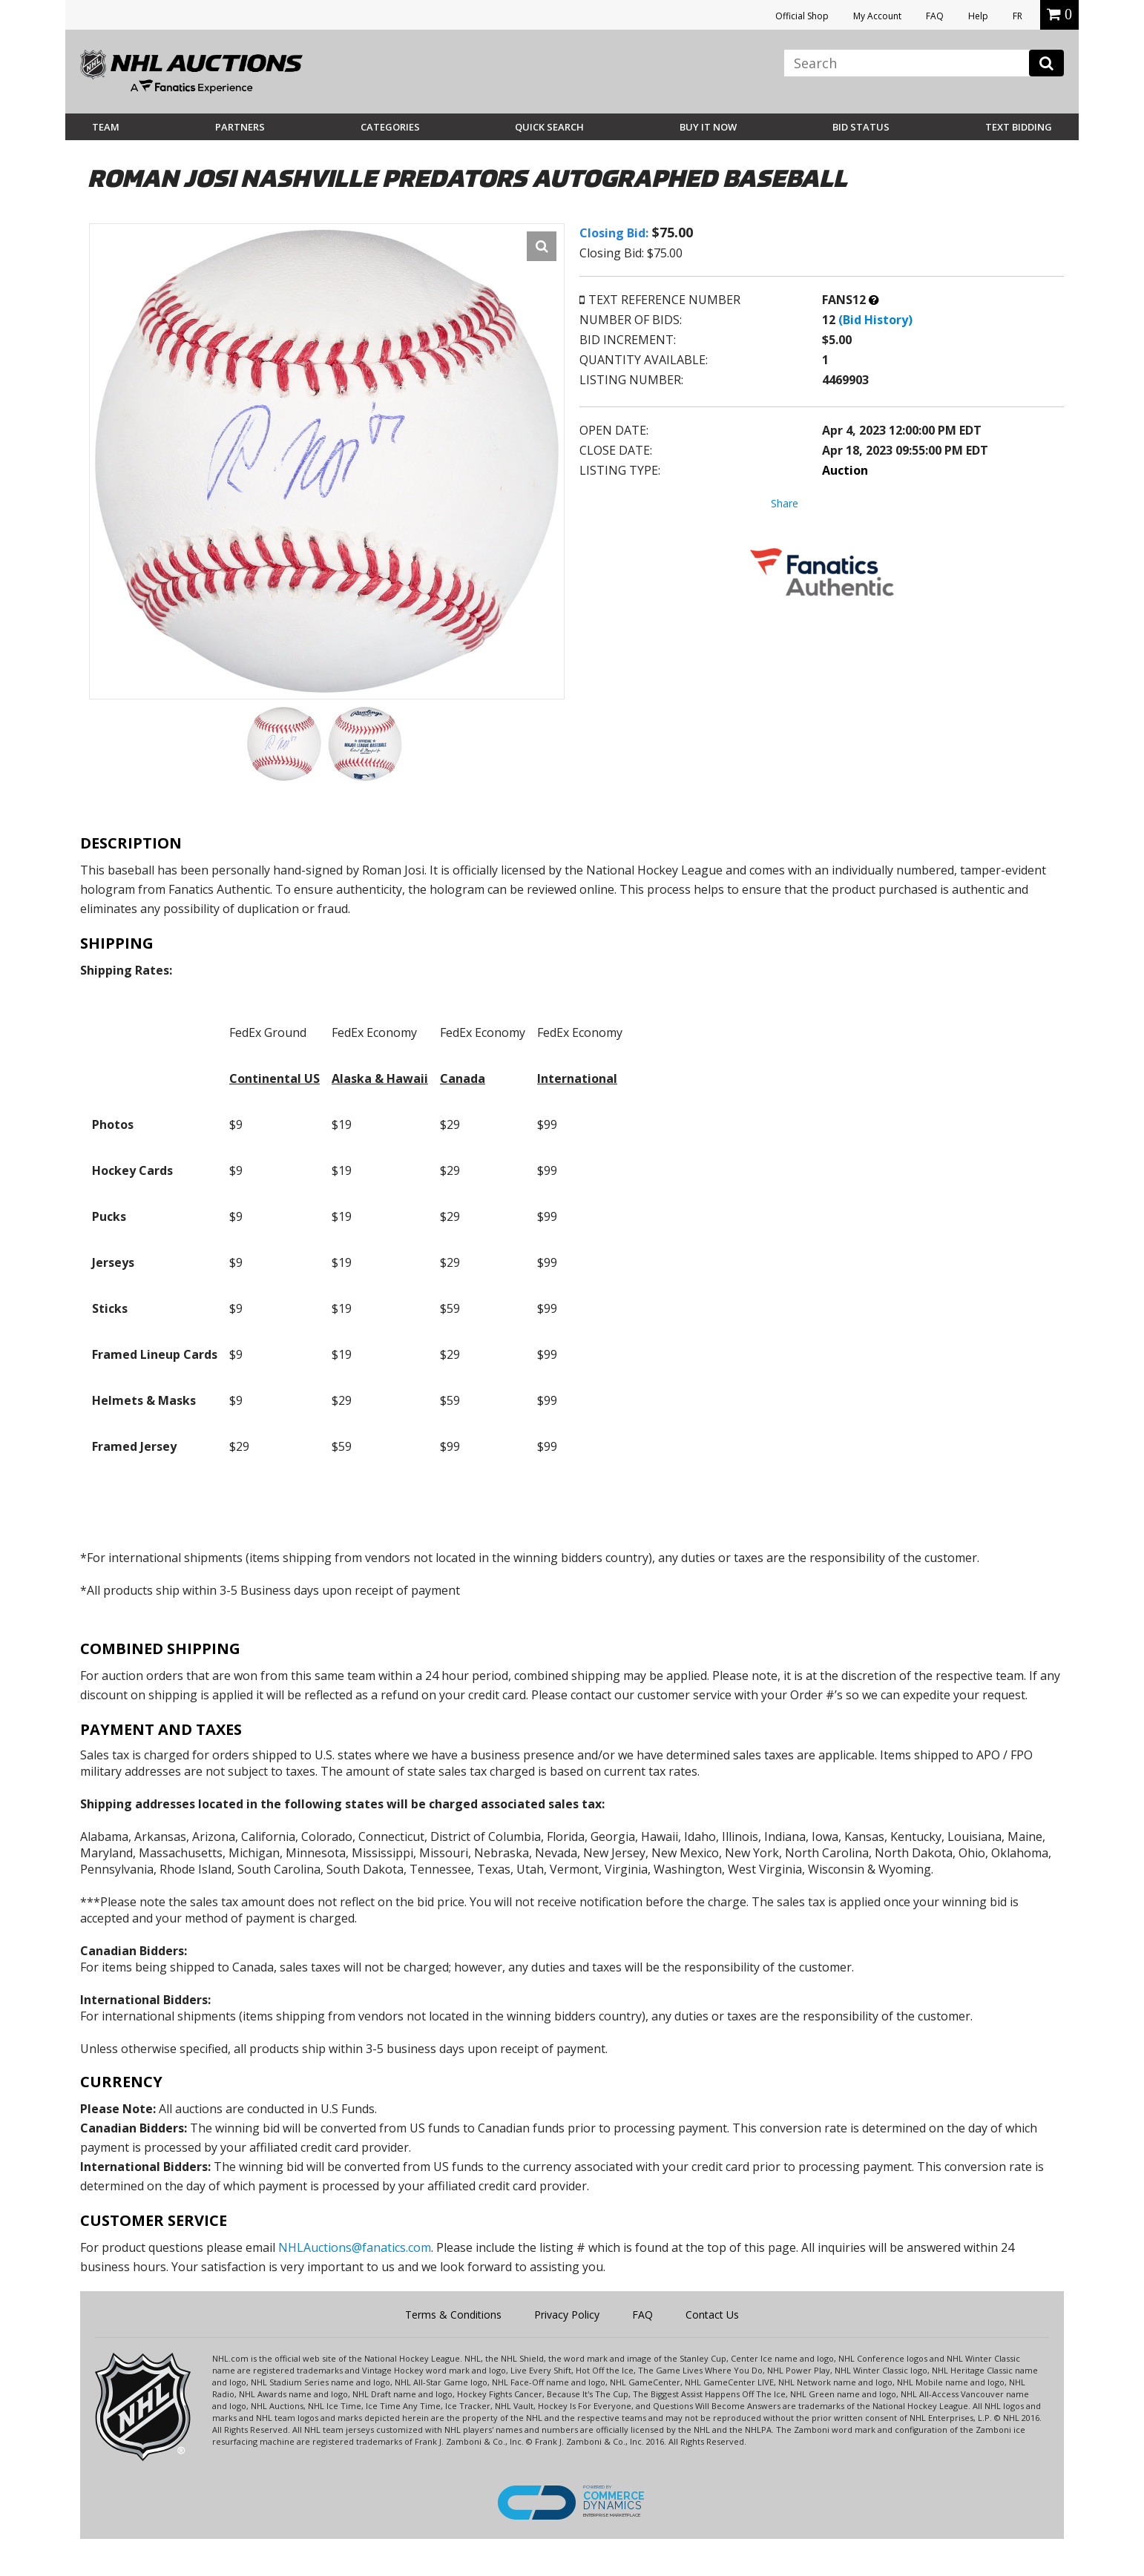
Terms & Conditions (453, 2314)
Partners (240, 127)
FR (1017, 16)
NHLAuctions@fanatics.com (354, 2247)
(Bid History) (875, 320)
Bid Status (861, 127)
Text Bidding (1018, 127)
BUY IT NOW (708, 127)
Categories (390, 127)
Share (784, 503)
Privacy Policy (566, 2314)
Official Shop (802, 16)
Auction (845, 470)
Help (978, 16)
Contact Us (712, 2314)
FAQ (935, 16)
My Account (877, 16)
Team (105, 127)
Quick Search (549, 127)
